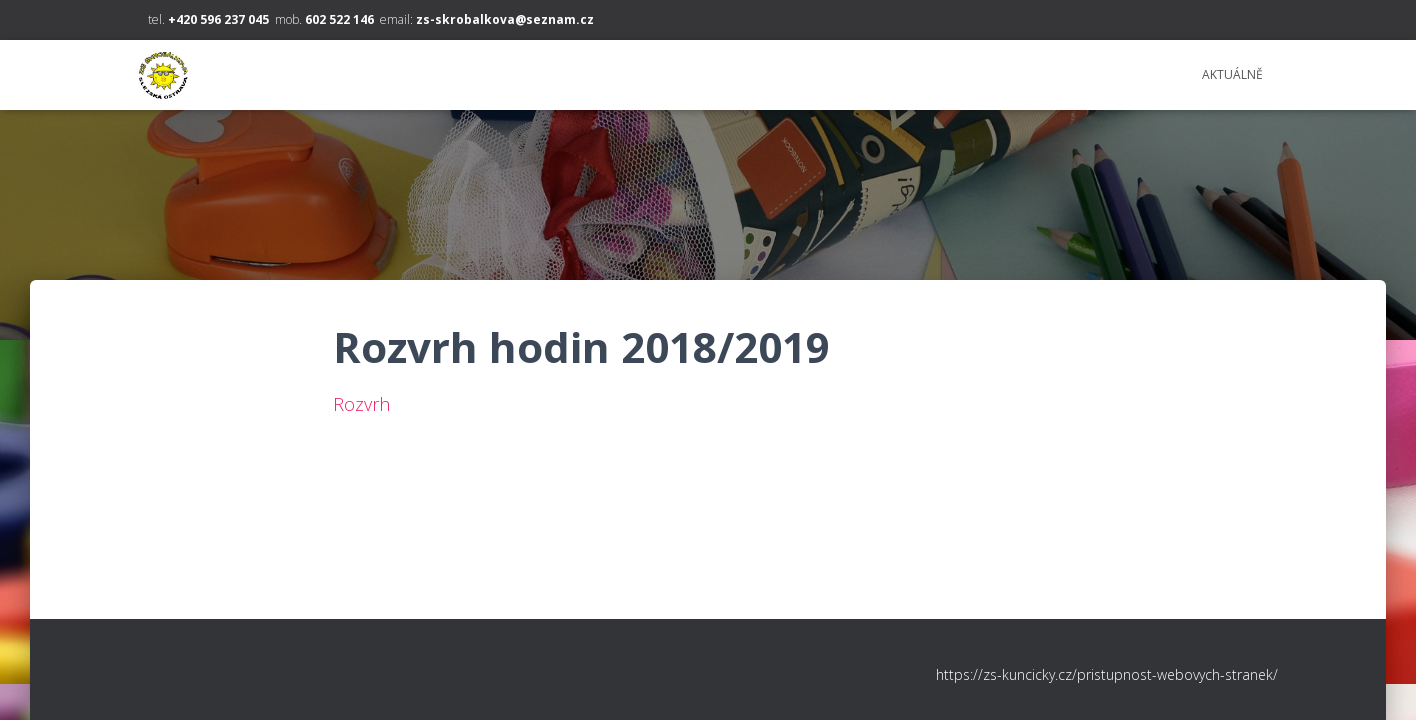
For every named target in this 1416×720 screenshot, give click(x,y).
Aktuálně (1232, 74)
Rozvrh (361, 404)
